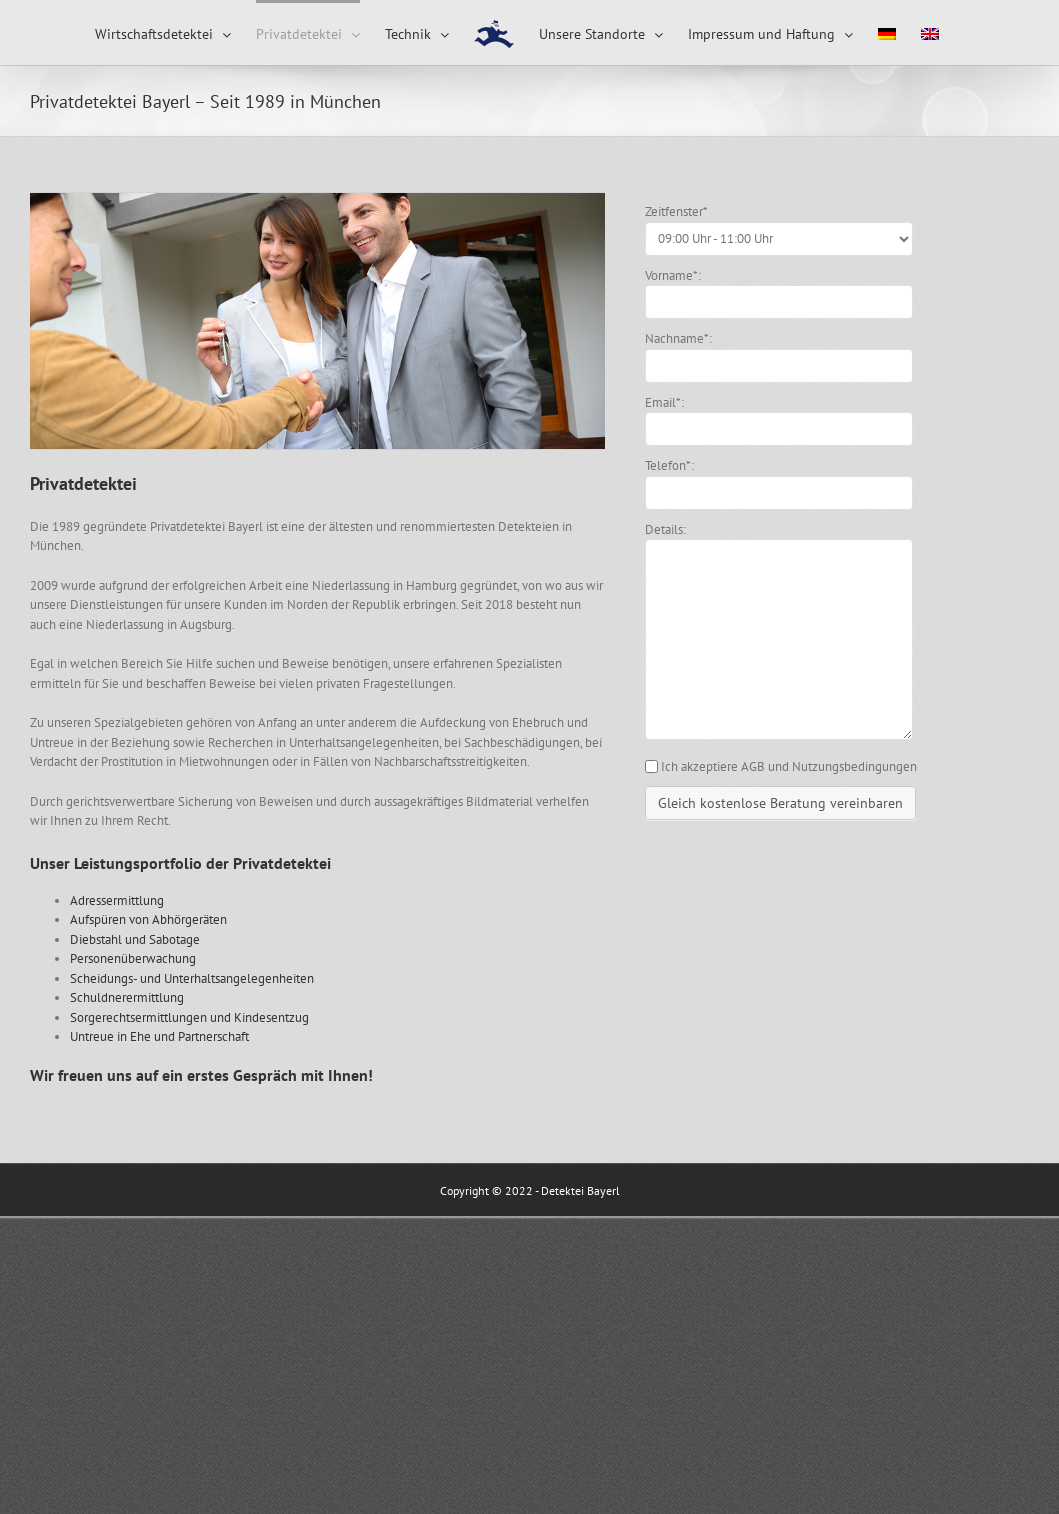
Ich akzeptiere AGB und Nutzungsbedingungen (789, 766)
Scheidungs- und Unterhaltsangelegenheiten (192, 978)
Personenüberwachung (133, 958)
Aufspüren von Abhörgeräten (148, 919)
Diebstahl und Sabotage (135, 939)
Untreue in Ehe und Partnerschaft (159, 1036)
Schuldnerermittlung (127, 997)
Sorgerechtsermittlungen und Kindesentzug (189, 1017)
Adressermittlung (117, 900)
